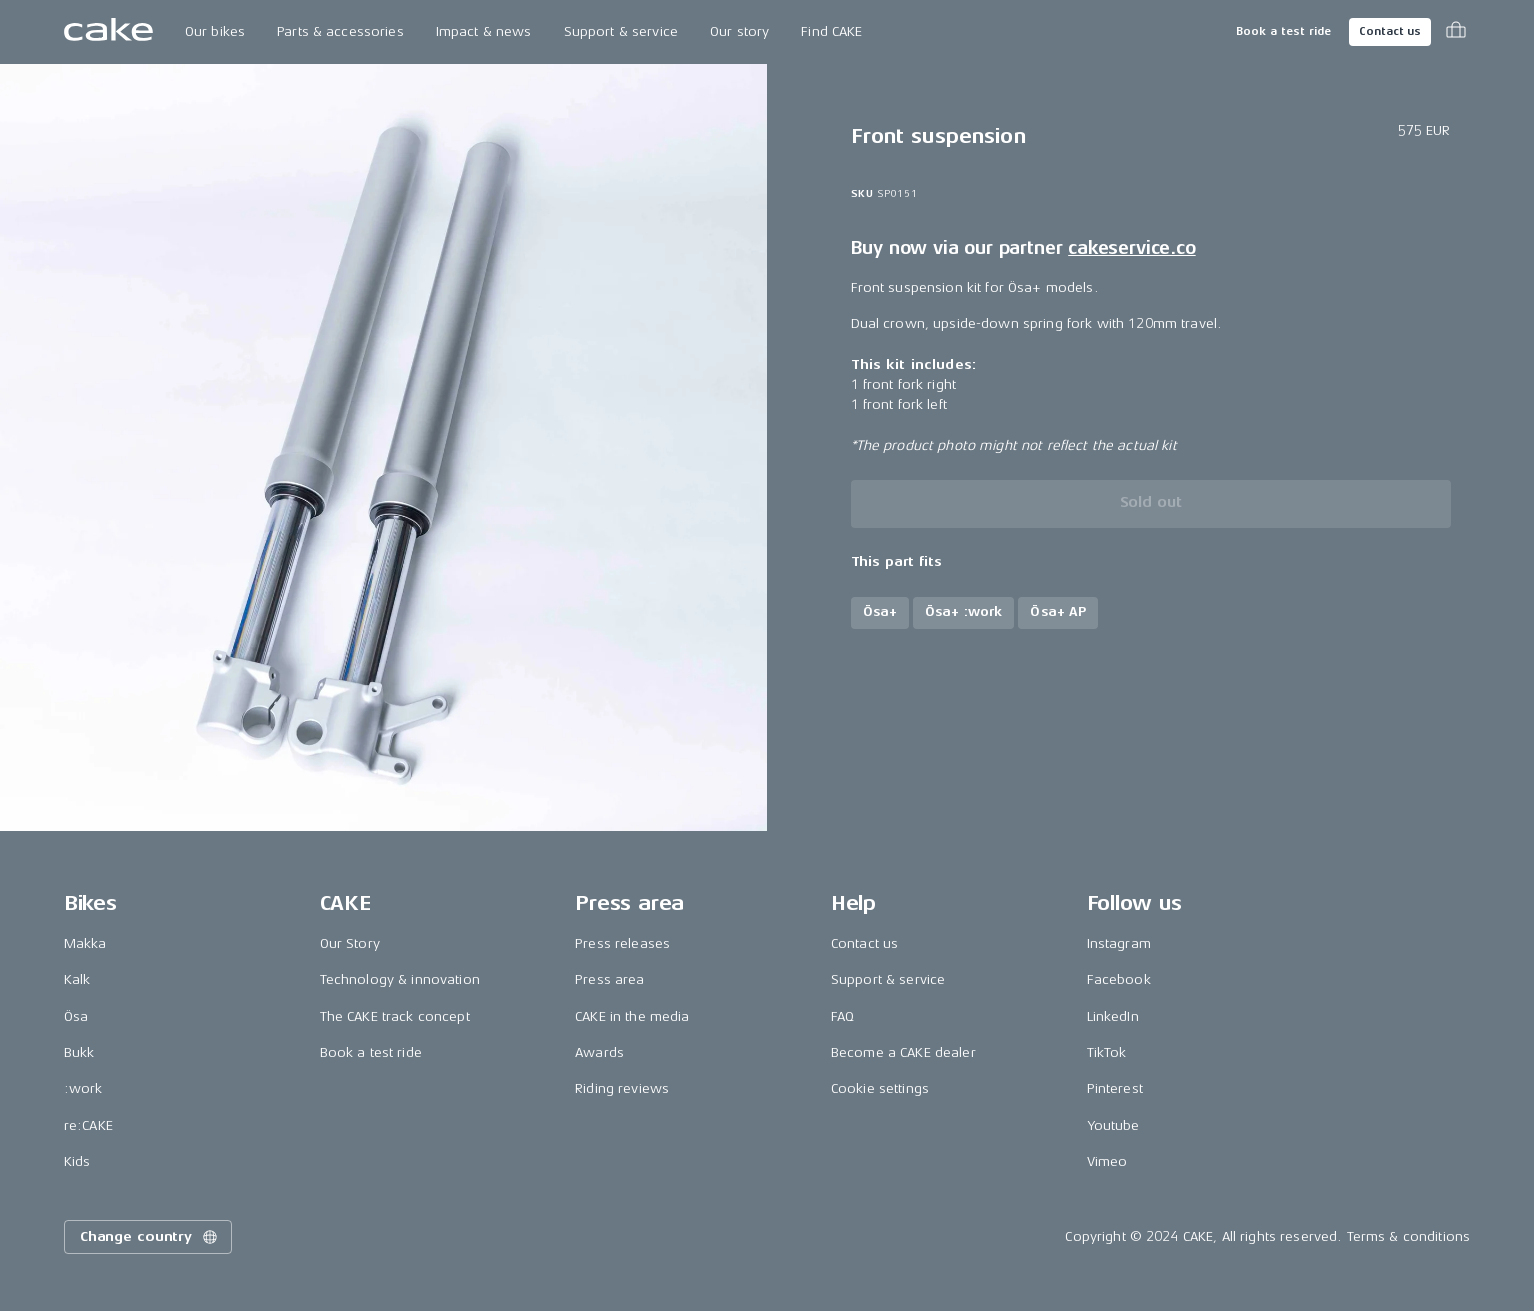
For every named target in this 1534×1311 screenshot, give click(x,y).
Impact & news (484, 31)
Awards (599, 1052)
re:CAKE (88, 1125)
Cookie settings (880, 1088)
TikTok (1107, 1052)
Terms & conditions (1409, 1236)
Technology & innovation (400, 979)
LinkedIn (1113, 1016)
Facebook (1119, 979)
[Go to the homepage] (108, 32)
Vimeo (1107, 1161)
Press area (609, 979)
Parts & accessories (340, 31)
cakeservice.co (1131, 248)
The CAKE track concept (395, 1016)
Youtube (1113, 1125)
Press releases (622, 943)
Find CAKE (831, 31)
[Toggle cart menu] (1456, 32)
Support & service (621, 31)
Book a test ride (1283, 31)
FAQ (842, 1016)
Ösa (76, 1016)
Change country (150, 1237)
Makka (85, 943)
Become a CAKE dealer (903, 1052)
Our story (739, 31)
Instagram (1119, 943)
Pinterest (1115, 1088)
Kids (77, 1161)
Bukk (79, 1052)
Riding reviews (622, 1088)
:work (83, 1088)
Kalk (77, 979)
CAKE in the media (632, 1016)
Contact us (1390, 31)
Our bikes (215, 31)
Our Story (350, 943)
